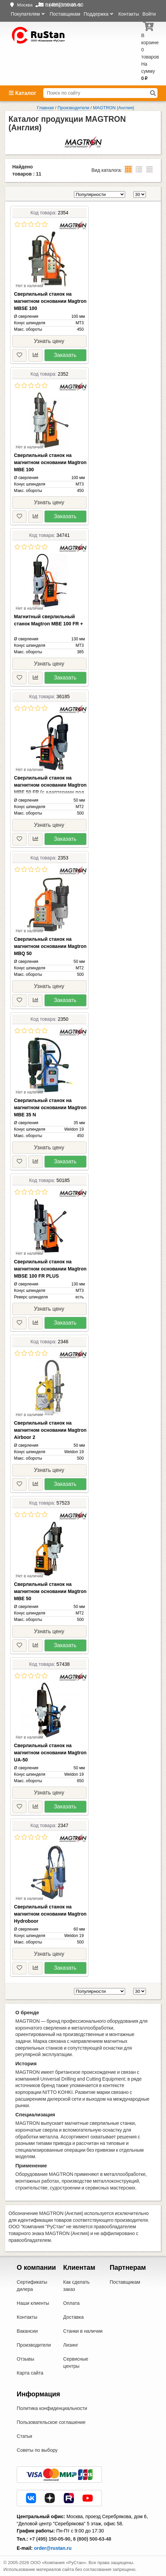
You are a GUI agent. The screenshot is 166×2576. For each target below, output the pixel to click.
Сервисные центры (75, 2362)
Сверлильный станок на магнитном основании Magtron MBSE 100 (50, 301)
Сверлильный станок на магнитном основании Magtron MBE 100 (50, 462)
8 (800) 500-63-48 (92, 2539)
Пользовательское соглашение (51, 2422)
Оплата (71, 2303)
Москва (25, 4)
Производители (34, 2345)
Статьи (24, 2436)
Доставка (73, 2317)
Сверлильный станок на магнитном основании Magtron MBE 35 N (50, 1107)
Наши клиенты (33, 2303)
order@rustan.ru (53, 2548)
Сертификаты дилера (32, 2285)
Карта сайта (30, 2373)
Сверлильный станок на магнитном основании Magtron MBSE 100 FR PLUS (50, 1269)
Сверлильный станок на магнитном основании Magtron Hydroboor (50, 1914)
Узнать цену (49, 341)
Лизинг (70, 2345)
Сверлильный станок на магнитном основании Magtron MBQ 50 (50, 946)
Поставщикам (65, 14)
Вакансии (27, 2331)
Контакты (128, 14)
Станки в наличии (83, 2331)
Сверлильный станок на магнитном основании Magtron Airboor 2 (50, 1430)
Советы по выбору (37, 2450)
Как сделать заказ (76, 2285)
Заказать (65, 355)
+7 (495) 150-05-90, (50, 2539)
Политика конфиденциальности (52, 2408)
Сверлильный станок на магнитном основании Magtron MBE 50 (50, 1591)
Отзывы (25, 2359)
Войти (149, 14)
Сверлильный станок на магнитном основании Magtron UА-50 (50, 1752)
